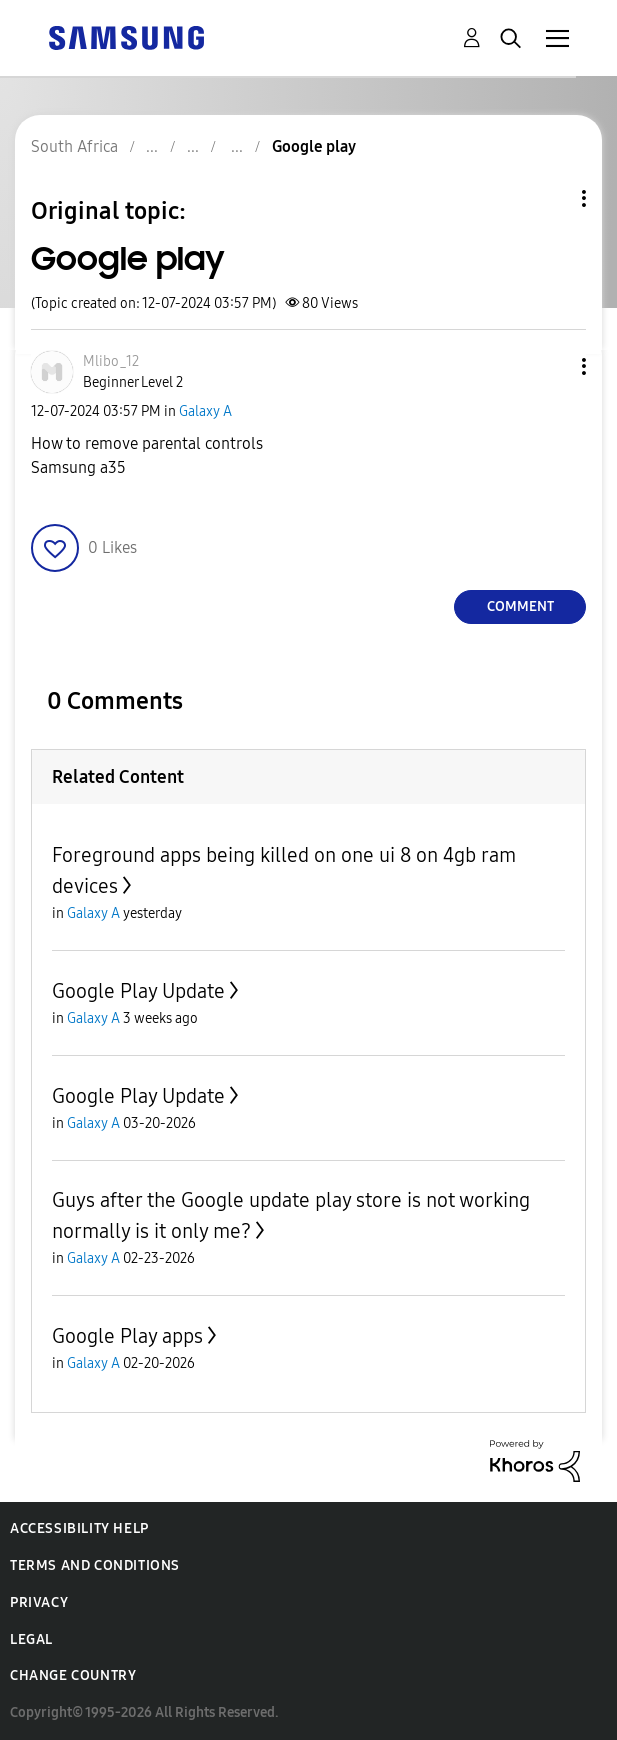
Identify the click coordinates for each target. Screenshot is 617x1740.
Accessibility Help (79, 1528)
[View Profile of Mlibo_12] (111, 361)
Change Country (73, 1675)
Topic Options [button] (550, 198)
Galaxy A (205, 411)
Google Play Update (138, 991)
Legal (31, 1639)
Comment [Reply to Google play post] (520, 606)
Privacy (39, 1602)
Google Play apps (127, 1336)
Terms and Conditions (95, 1565)
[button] (551, 366)
